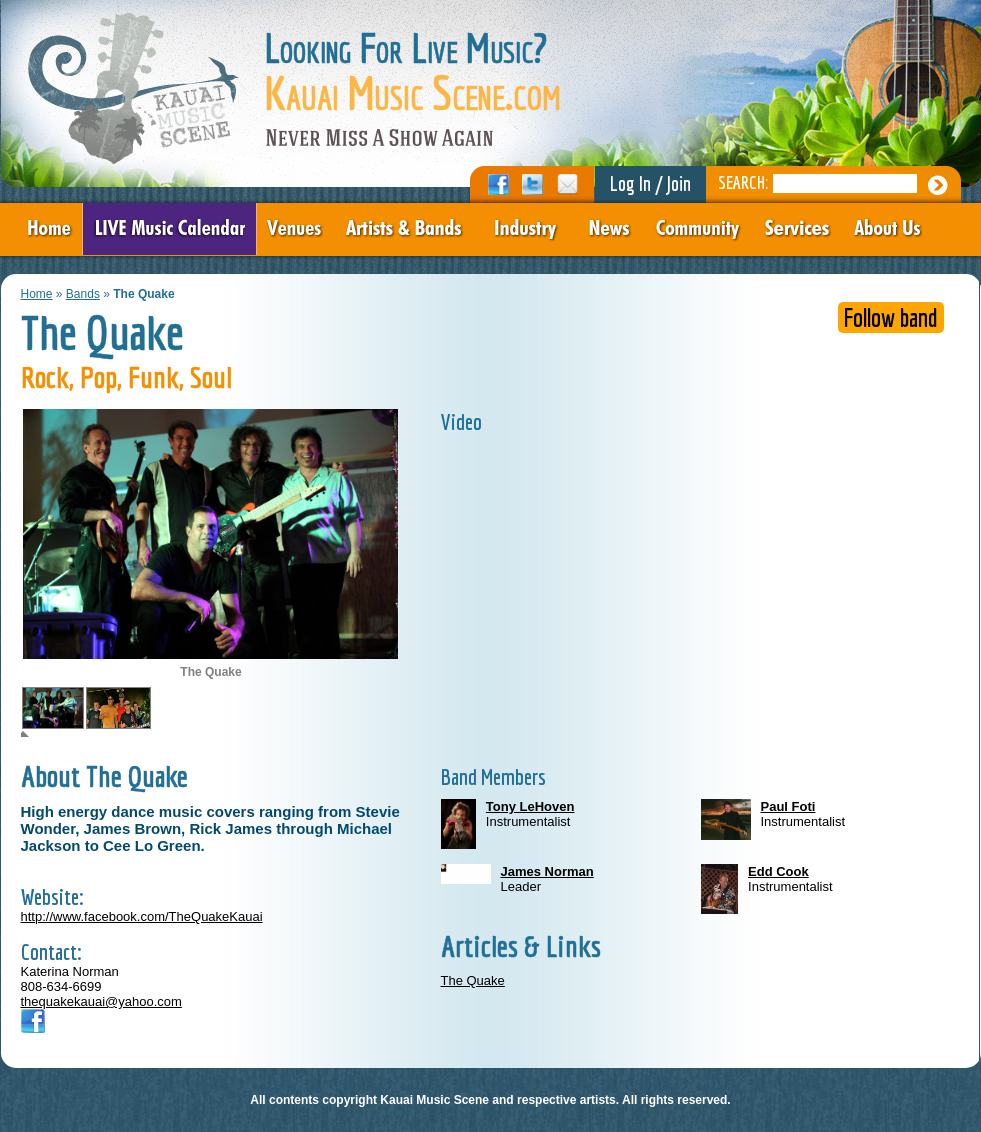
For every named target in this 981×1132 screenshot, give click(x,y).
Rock (45, 377)
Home (37, 294)
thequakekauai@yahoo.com (101, 1001)
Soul (211, 377)
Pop (98, 377)
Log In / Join (650, 183)
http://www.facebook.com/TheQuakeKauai (142, 916)
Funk (153, 377)
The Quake (473, 980)
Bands (83, 294)
